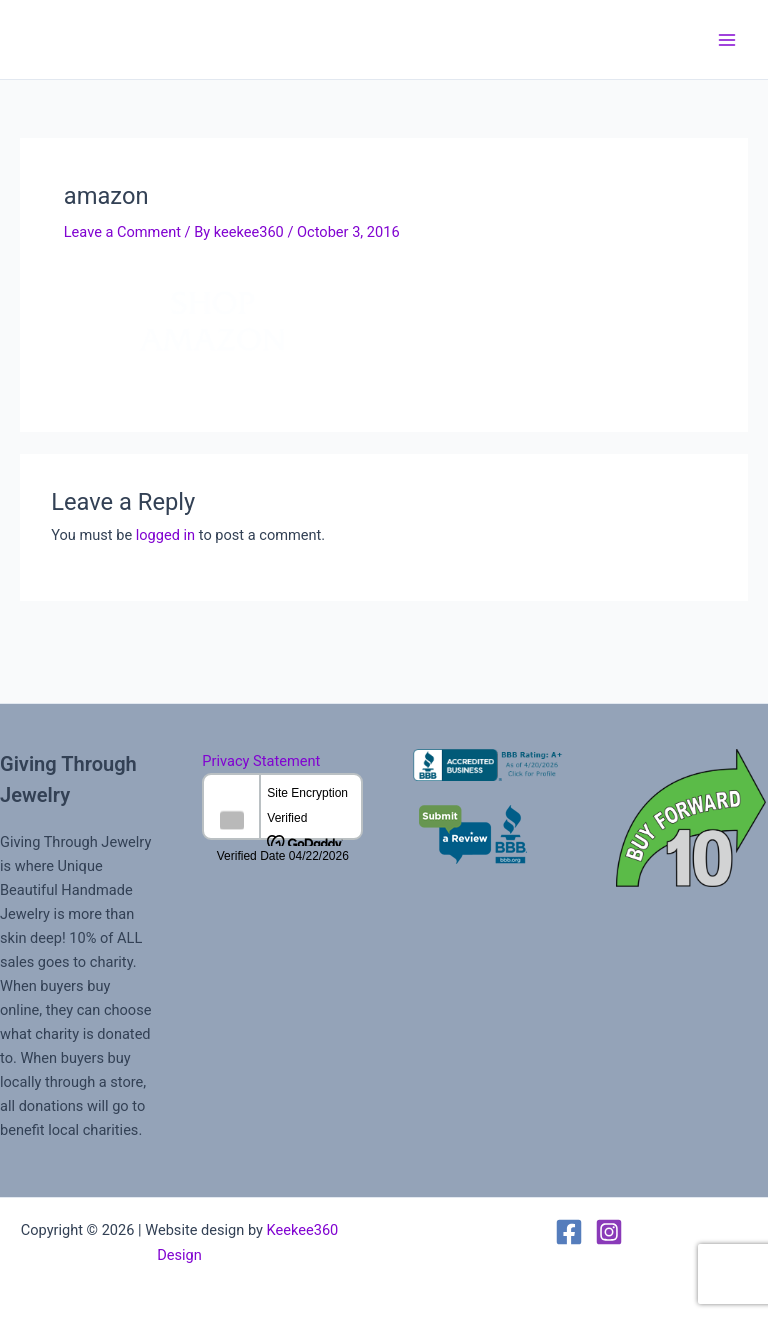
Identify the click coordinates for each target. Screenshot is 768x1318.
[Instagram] (609, 1232)
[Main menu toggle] (727, 40)
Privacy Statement (261, 761)
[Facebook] (569, 1232)
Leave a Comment (122, 232)
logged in (165, 535)
